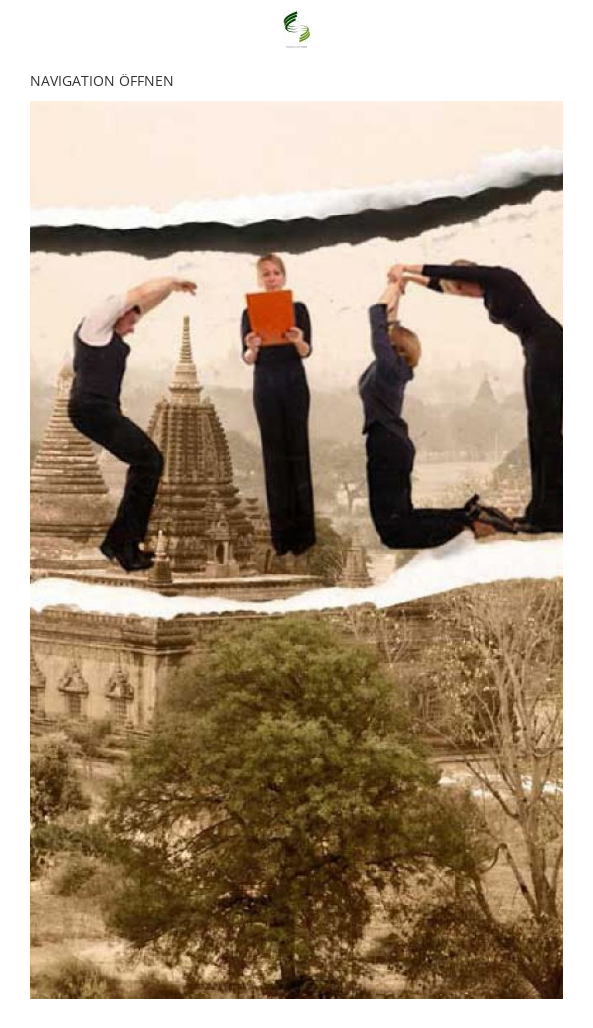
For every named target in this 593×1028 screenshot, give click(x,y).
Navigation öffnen (102, 80)
